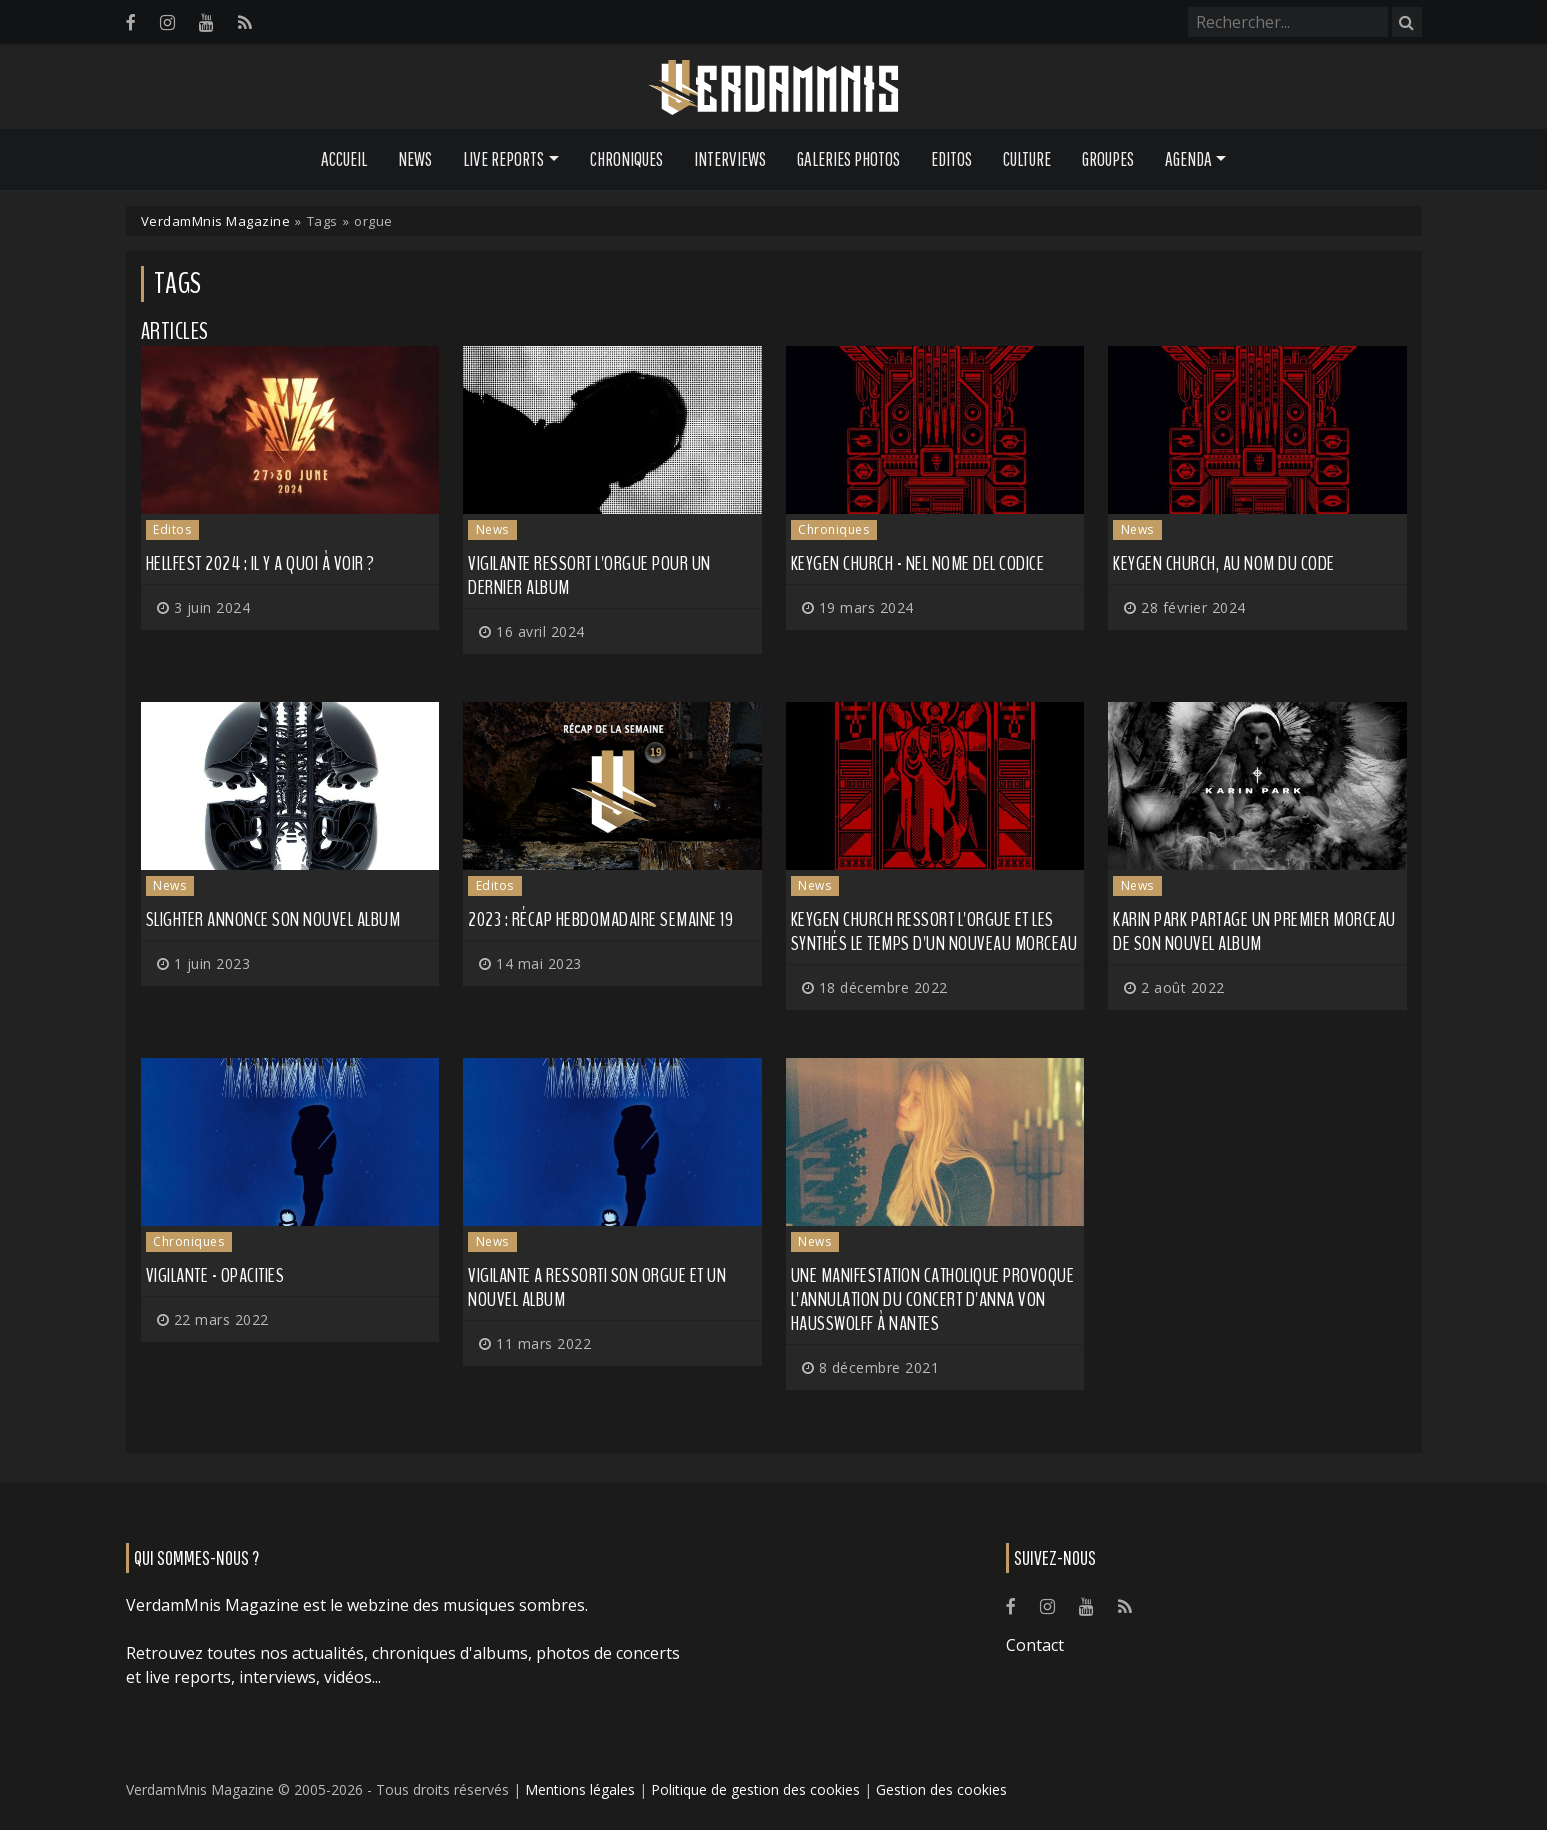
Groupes (1108, 159)
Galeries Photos (848, 159)
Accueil (344, 159)
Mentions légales (580, 1789)
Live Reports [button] (503, 159)
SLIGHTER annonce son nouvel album (273, 919)
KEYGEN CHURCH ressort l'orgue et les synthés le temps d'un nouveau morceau (934, 931)
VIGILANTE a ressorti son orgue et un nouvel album (597, 1287)
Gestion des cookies (941, 1789)
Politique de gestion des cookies (755, 1789)
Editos (951, 159)
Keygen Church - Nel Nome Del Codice (918, 563)
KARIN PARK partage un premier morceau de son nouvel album (1254, 931)
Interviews (730, 159)
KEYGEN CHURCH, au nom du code (1224, 563)
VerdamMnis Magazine (216, 221)
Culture (1027, 159)
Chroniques (626, 159)
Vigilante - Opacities (215, 1275)
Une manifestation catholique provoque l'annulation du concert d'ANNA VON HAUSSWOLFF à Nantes (933, 1299)
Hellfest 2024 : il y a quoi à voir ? (260, 563)
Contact (1035, 1645)
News (415, 159)
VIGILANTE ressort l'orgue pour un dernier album (589, 575)
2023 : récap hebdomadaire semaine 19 (600, 919)
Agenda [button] (1188, 159)
